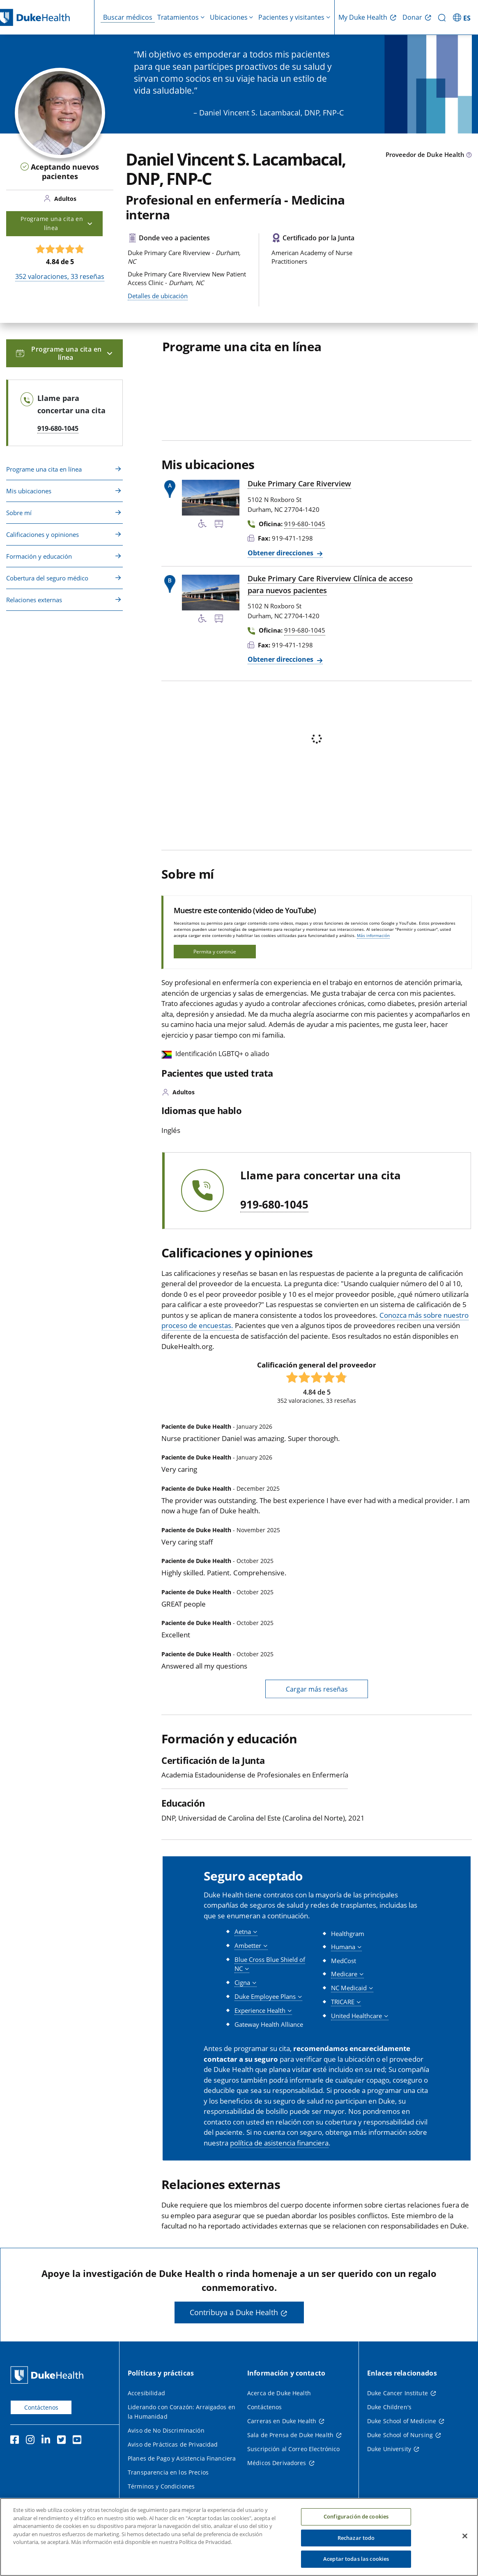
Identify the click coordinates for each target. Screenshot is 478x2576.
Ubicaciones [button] (229, 17)
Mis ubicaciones (28, 491)
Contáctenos (41, 2407)
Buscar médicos (127, 17)
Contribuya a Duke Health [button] (234, 2312)
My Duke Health (362, 17)
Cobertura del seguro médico (47, 578)
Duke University (389, 2449)
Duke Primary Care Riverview (299, 483)
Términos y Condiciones (161, 2486)
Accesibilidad (146, 2393)
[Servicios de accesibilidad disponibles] (202, 525)
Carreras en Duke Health (281, 2421)
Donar (412, 17)
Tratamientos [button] (178, 17)
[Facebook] (16, 2441)
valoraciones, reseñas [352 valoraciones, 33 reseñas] (59, 276)
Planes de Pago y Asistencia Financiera (182, 2458)
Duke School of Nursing (400, 2435)
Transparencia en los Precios (168, 2472)
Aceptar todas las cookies (356, 2558)
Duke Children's (389, 2407)
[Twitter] (63, 2441)
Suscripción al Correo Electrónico (293, 2449)
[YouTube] (79, 2441)
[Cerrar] (465, 2536)
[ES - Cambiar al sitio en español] (463, 17)
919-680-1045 (274, 1205)
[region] (239, 2537)
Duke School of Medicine (401, 2421)
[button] (245, 1931)
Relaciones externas (34, 600)
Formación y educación (39, 556)
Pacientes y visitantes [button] (291, 17)
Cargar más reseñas (317, 1689)
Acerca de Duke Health (279, 2393)
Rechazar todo (356, 2537)
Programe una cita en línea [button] (57, 223)
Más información (373, 935)
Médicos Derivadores (276, 2463)
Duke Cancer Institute (397, 2393)
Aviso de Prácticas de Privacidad (173, 2444)
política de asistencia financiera (279, 2143)
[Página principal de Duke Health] (48, 2375)
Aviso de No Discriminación (166, 2430)
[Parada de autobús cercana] (219, 525)
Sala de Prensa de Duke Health (290, 2435)
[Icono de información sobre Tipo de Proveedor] (469, 155)
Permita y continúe (214, 951)
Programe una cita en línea (44, 469)
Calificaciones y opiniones (42, 534)
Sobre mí (19, 513)
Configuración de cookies (356, 2516)
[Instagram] (32, 2441)
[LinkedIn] (47, 2441)
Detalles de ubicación (158, 296)
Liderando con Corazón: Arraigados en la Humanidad (181, 2411)
